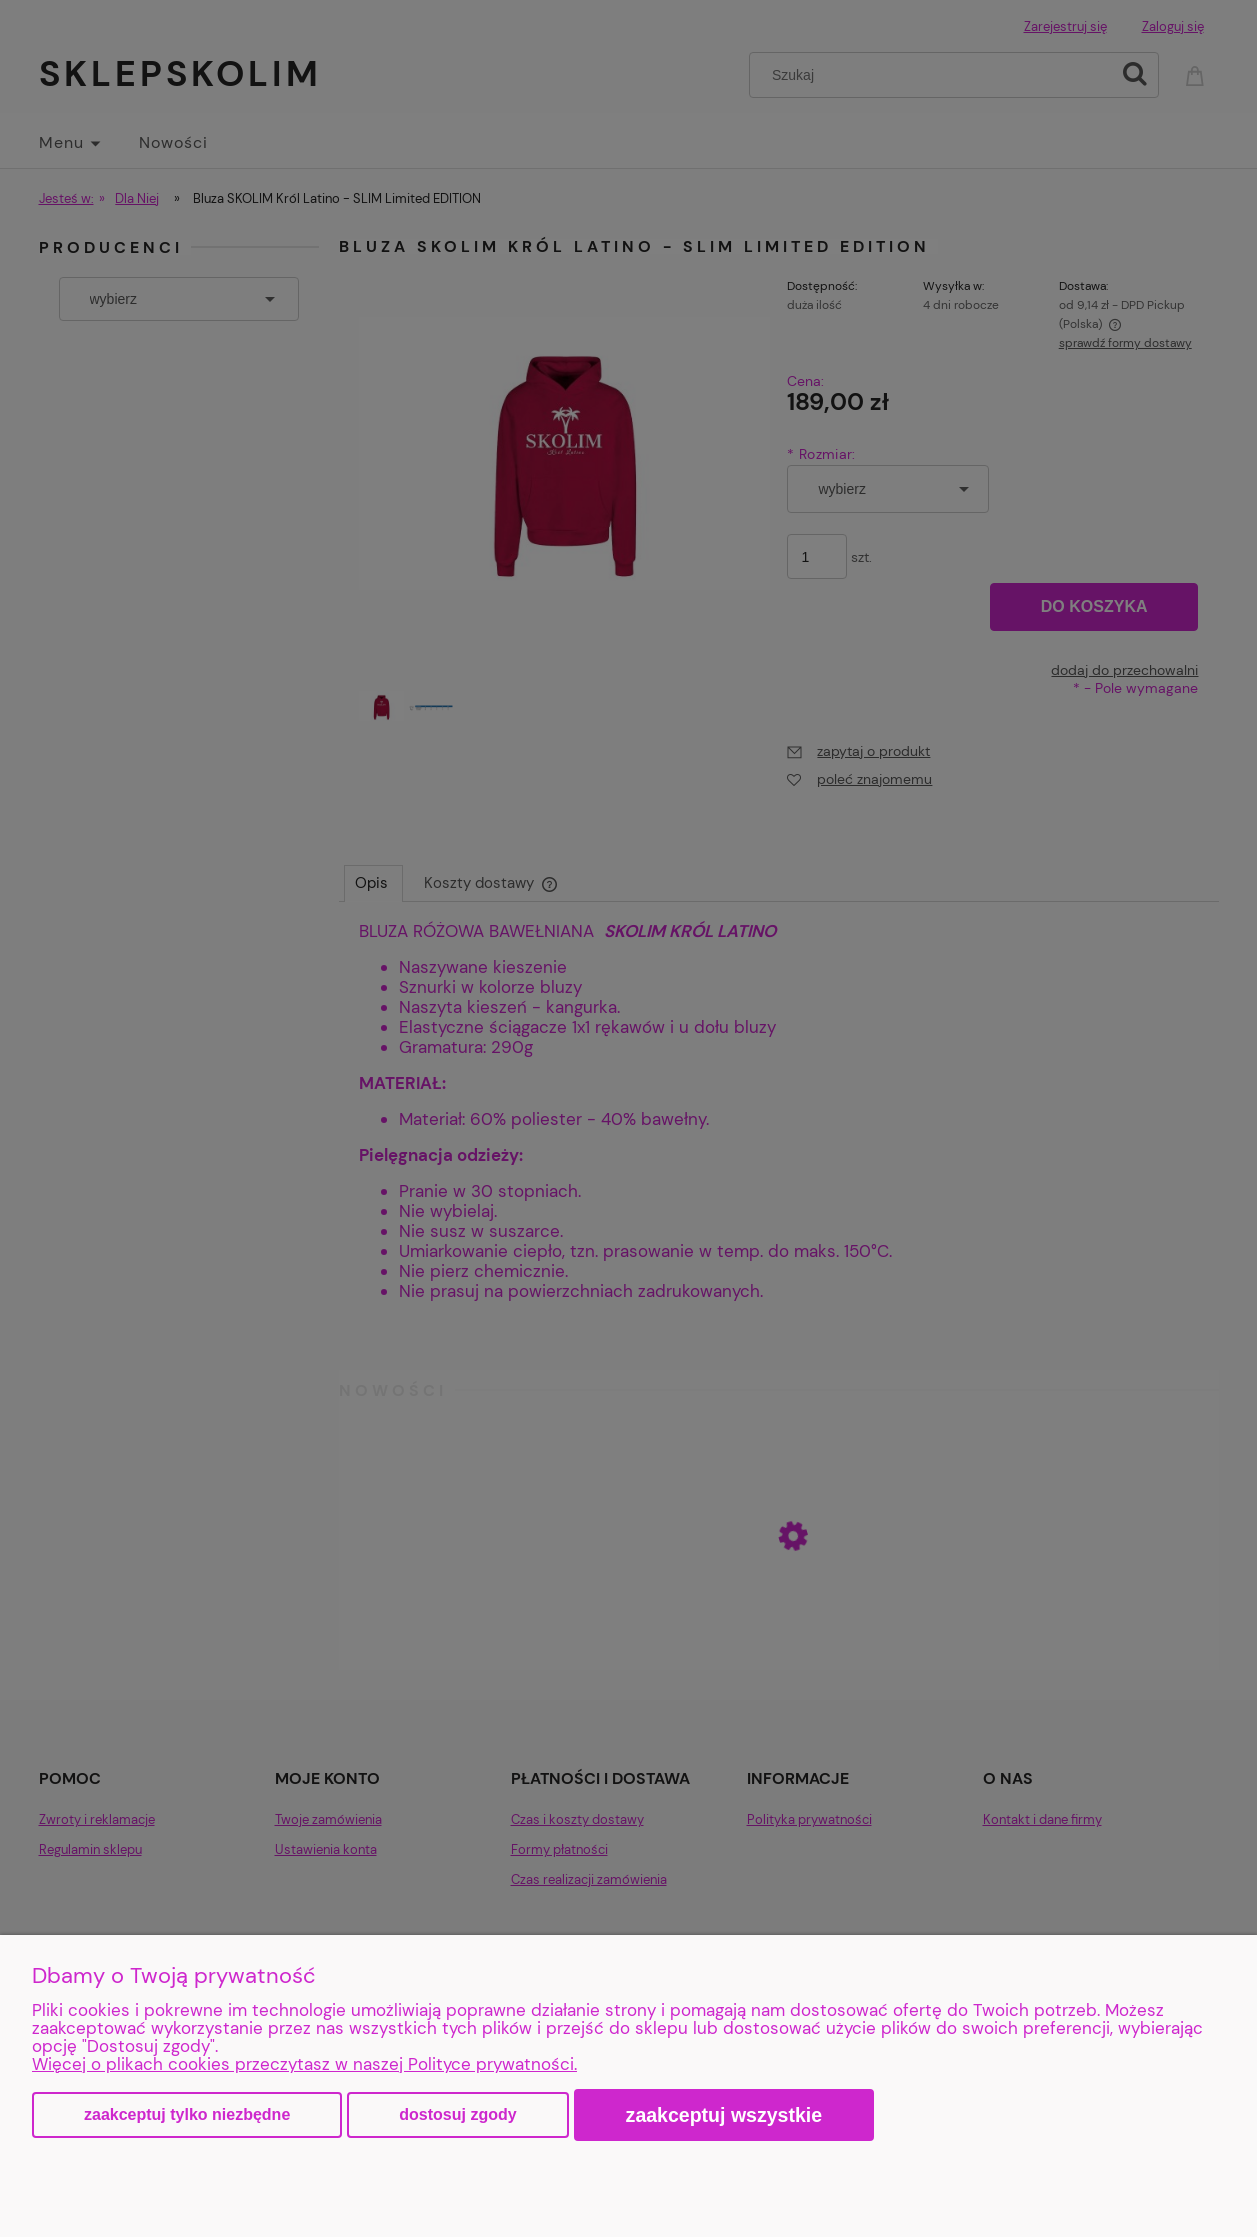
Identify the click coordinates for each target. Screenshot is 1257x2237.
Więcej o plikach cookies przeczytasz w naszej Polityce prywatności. (304, 2064)
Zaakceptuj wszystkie (724, 2115)
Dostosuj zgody (457, 2114)
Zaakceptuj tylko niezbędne (187, 2114)
